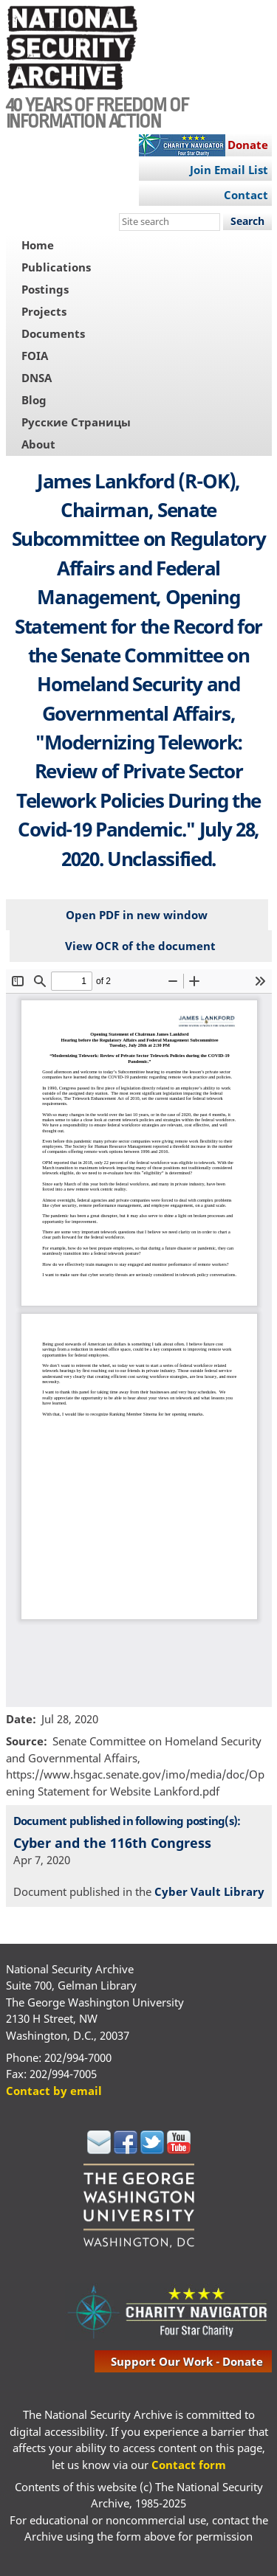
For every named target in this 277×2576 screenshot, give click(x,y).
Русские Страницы (76, 422)
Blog (34, 399)
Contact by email (54, 2090)
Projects (43, 311)
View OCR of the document (140, 945)
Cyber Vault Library (209, 1891)
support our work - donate (187, 2361)
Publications (56, 267)
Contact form (188, 2464)
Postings (45, 289)
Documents (53, 333)
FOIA (34, 355)
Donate (248, 144)
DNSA (36, 377)
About (38, 444)
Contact (246, 194)
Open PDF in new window (137, 914)
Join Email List (229, 169)
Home (37, 245)
